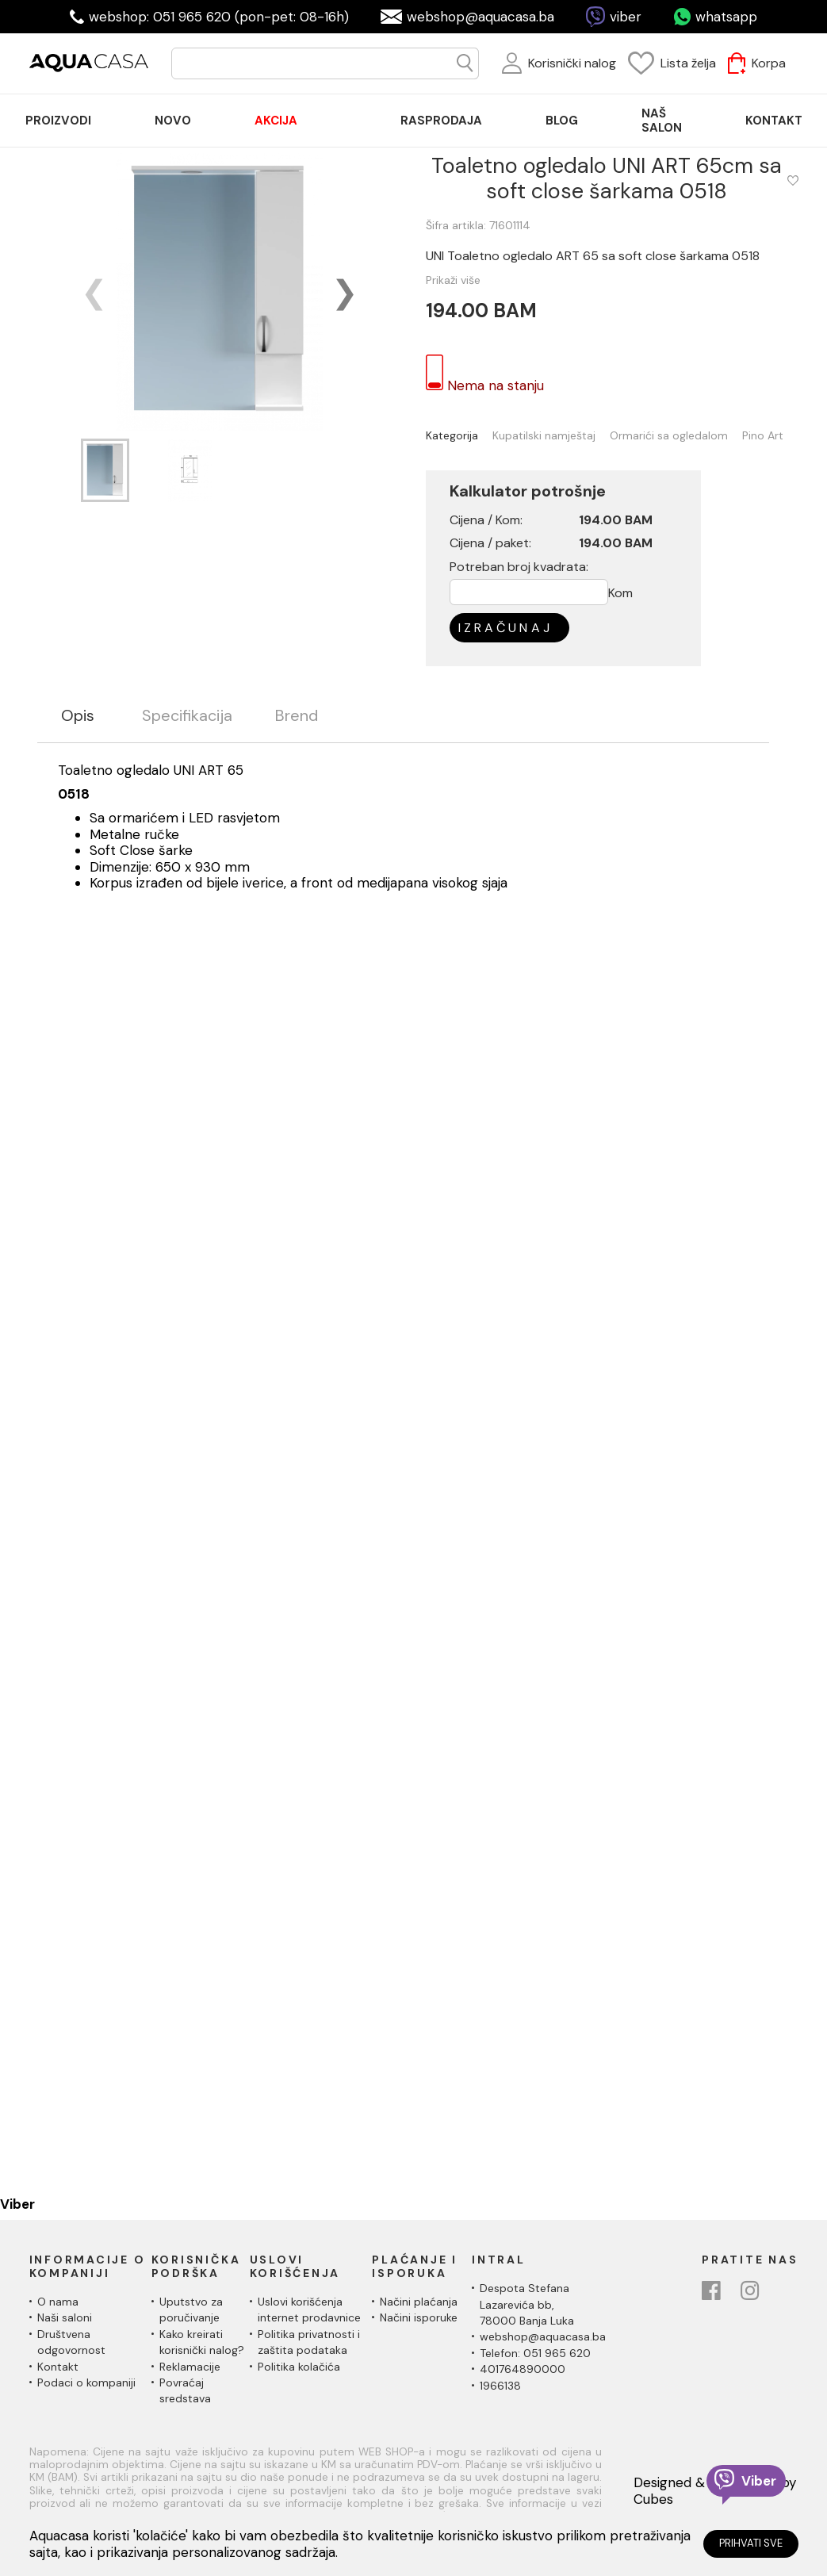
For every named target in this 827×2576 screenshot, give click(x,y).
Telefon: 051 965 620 (535, 2353)
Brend (296, 716)
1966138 (500, 2386)
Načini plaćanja (419, 2301)
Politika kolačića (299, 2366)
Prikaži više (453, 280)
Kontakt (57, 2366)
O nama (57, 2301)
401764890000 (522, 2369)
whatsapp (726, 17)
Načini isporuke (419, 2317)
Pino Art (762, 436)
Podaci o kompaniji (86, 2382)
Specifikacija (187, 716)
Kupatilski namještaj (543, 436)
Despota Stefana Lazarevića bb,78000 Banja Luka (527, 2304)
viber (625, 17)
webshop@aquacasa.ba (480, 17)
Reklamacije (189, 2366)
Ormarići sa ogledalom (669, 436)
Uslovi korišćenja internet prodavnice (309, 2309)
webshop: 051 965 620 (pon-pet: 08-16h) (219, 17)
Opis (77, 716)
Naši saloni (64, 2317)
